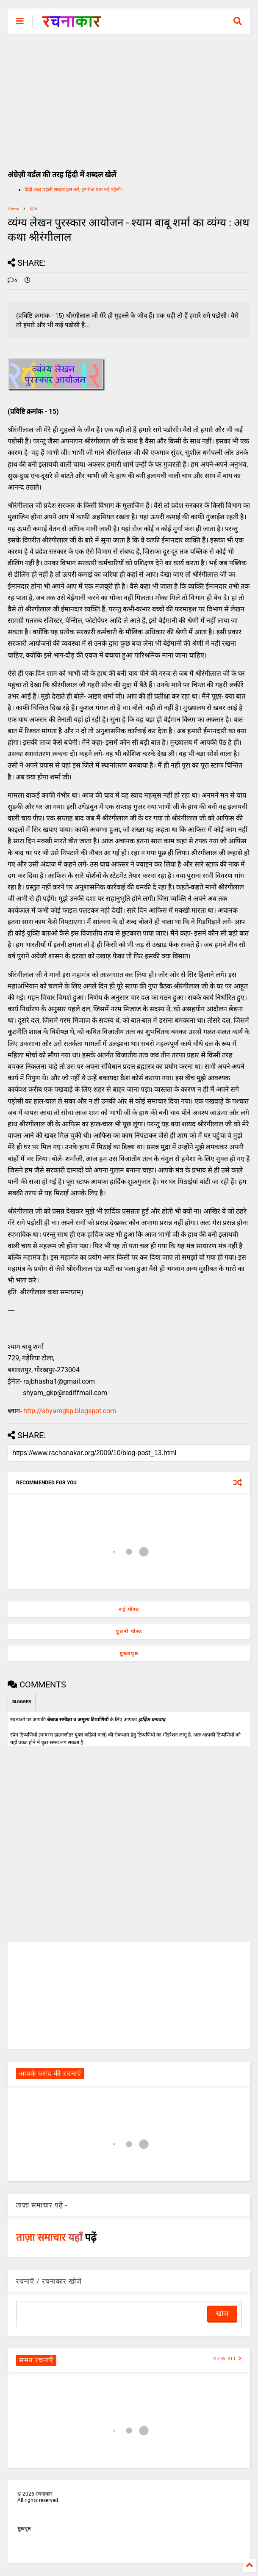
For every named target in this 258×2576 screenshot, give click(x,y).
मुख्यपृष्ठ (129, 1654)
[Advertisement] (129, 97)
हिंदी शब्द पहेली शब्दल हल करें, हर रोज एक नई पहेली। (74, 190)
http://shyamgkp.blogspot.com (69, 1411)
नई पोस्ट (129, 1610)
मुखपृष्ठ (24, 2529)
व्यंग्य (33, 208)
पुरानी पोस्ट (129, 1632)
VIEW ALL (227, 2358)
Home (13, 208)
